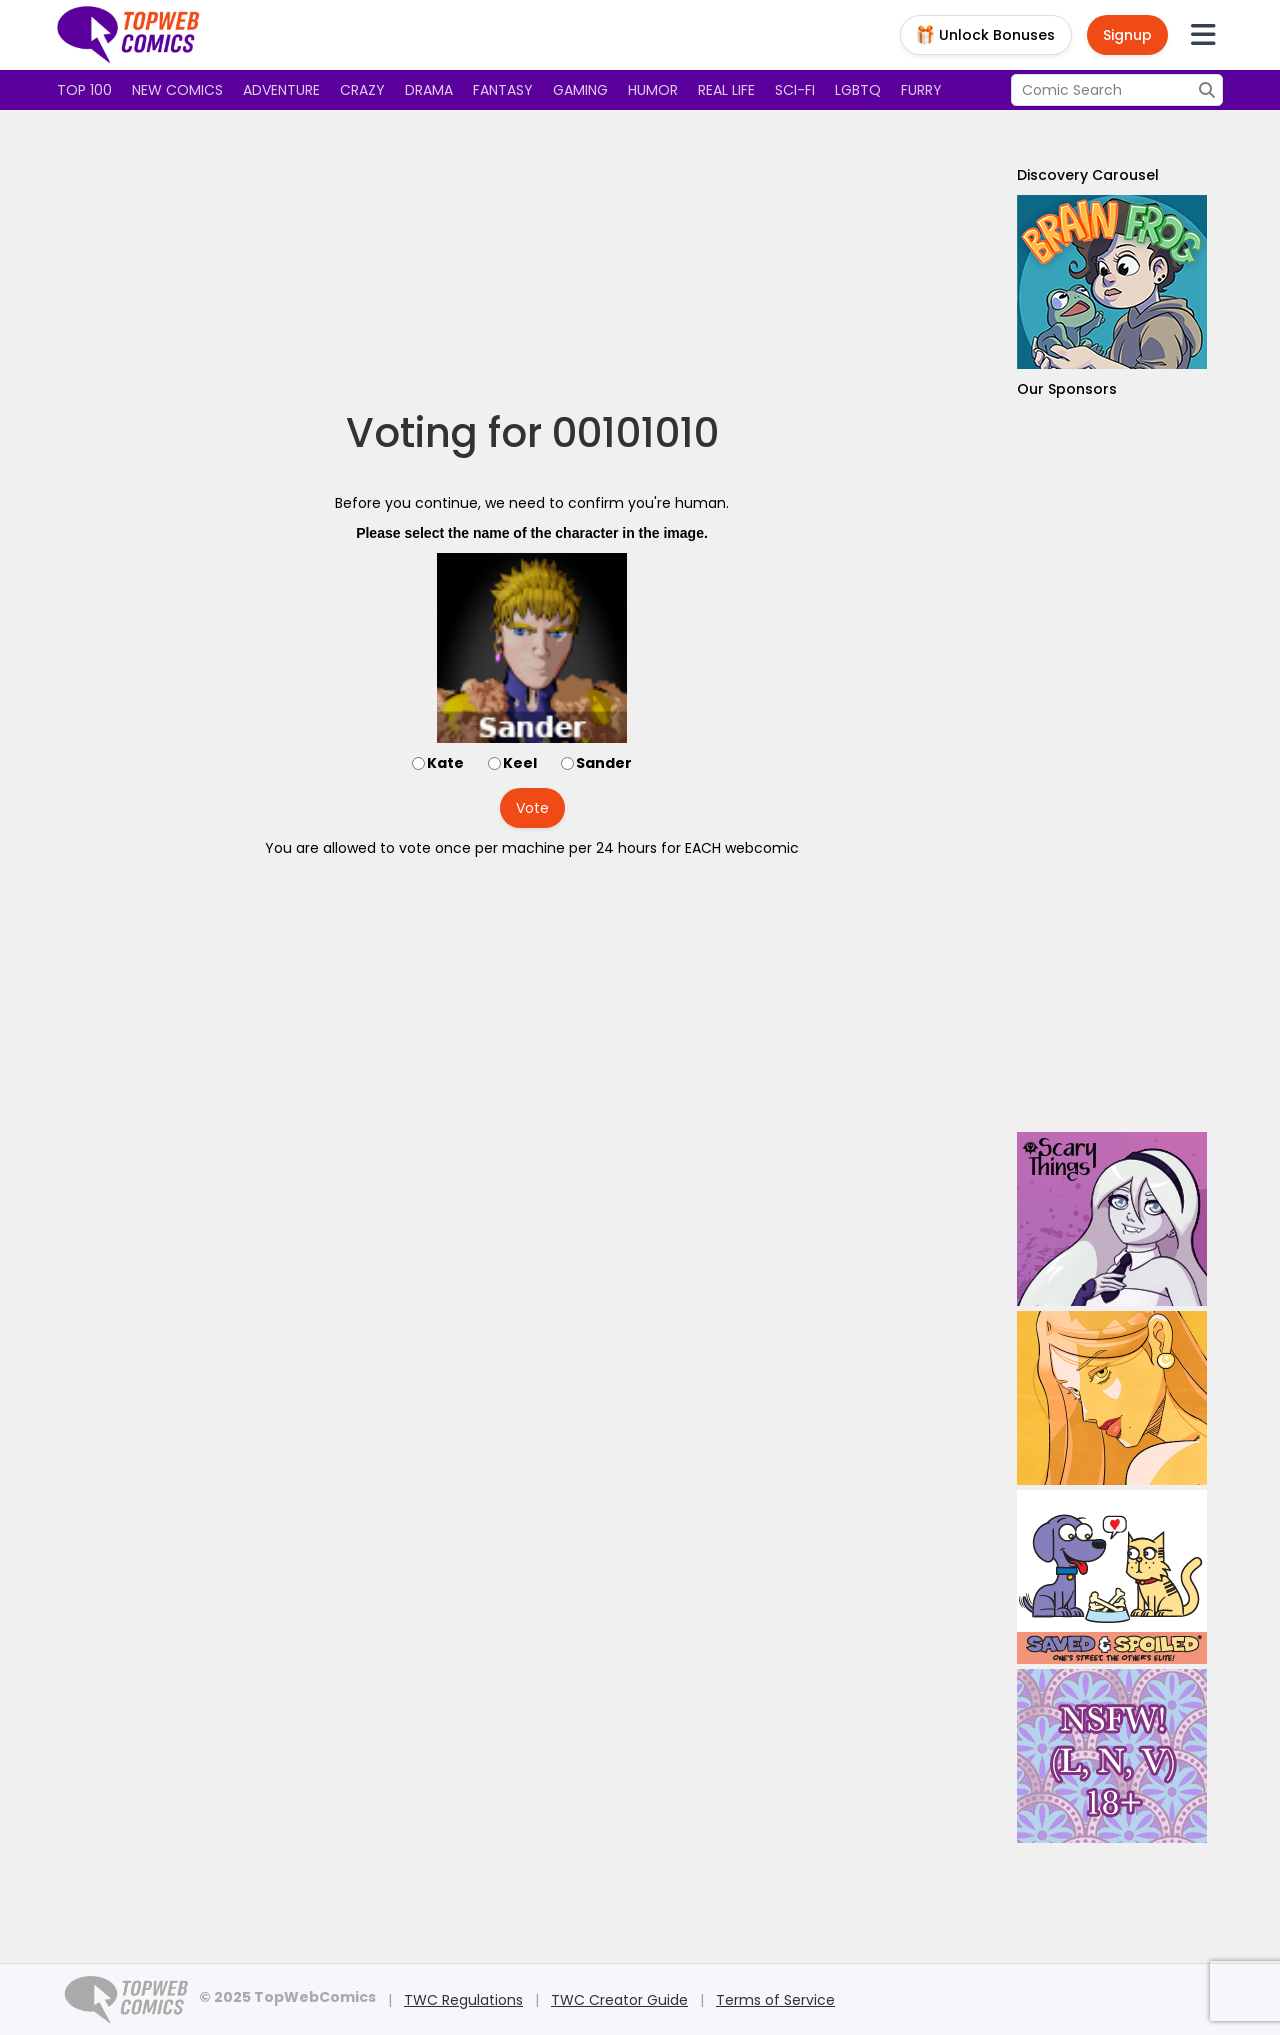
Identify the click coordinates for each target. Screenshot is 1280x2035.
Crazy (362, 90)
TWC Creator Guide (619, 2000)
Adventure (281, 90)
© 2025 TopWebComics (287, 1997)
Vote (532, 808)
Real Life (726, 90)
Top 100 (84, 90)
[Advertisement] (532, 260)
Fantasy (503, 90)
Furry (921, 90)
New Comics (177, 90)
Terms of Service (775, 2000)
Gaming (580, 90)
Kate (445, 763)
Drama (429, 90)
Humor (653, 90)
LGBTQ (858, 90)
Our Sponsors (1067, 389)
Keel (520, 763)
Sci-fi (795, 90)
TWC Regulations (463, 2000)
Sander (604, 763)
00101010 (635, 433)
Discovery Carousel (1088, 175)
